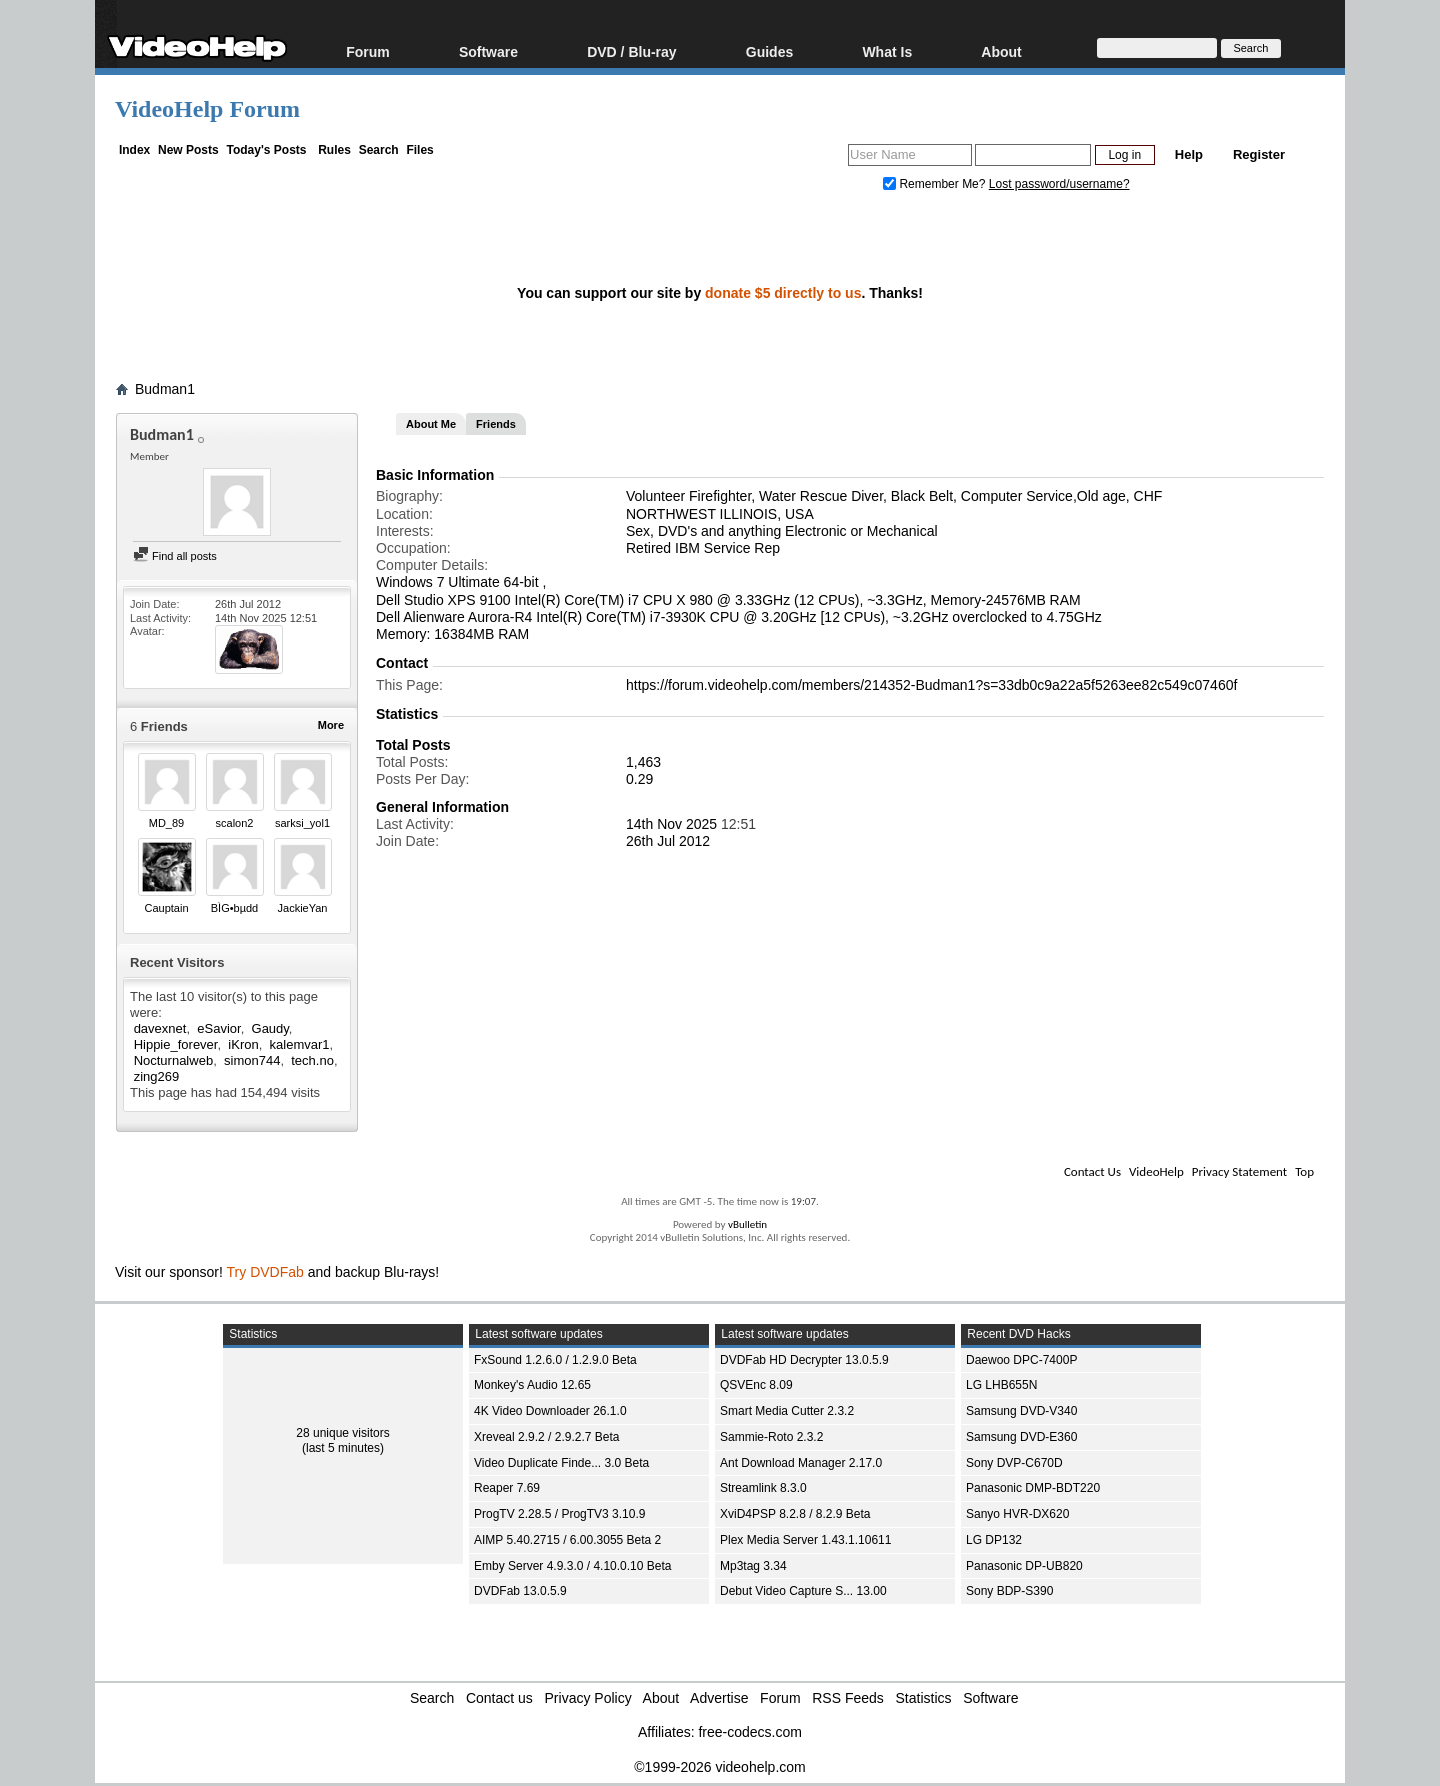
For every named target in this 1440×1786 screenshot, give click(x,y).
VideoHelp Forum (207, 109)
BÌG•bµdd (235, 908)
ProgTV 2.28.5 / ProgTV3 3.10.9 (559, 1514)
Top (1304, 1171)
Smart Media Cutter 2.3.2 (787, 1411)
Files (419, 150)
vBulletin (747, 1224)
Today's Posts (266, 150)
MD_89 (166, 823)
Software (488, 51)
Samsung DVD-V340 (1021, 1411)
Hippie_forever (176, 1044)
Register (1259, 154)
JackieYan (303, 908)
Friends (496, 424)
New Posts (188, 150)
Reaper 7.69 (507, 1488)
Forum (368, 51)
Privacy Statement (1239, 1171)
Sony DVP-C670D (1014, 1463)
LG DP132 (994, 1540)
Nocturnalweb (174, 1060)
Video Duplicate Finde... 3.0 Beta (561, 1463)
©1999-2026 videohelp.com (719, 1767)
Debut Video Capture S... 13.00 (803, 1591)
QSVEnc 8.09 (756, 1385)
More (331, 725)
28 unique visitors (342, 1433)
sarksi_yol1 (302, 823)
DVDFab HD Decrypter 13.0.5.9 (804, 1360)
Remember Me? (936, 184)
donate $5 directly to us (783, 293)
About (1001, 51)
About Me (431, 424)
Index (134, 150)
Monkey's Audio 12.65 (532, 1385)
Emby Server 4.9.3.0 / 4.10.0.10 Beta (572, 1566)
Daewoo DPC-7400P (1021, 1360)
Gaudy (270, 1028)
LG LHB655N (1001, 1385)
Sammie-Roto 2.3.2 (771, 1437)
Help (1189, 154)
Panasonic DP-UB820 (1024, 1566)
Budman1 (165, 389)
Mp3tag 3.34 (753, 1566)
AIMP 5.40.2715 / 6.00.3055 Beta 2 (567, 1540)
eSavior (218, 1028)
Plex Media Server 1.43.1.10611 (805, 1540)
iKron (243, 1044)
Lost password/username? (1059, 184)
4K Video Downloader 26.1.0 (550, 1411)
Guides (769, 51)
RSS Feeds (848, 1698)
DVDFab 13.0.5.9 (520, 1591)
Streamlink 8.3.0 (763, 1488)
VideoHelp (1156, 1171)
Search (379, 150)
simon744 (252, 1060)
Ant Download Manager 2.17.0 (801, 1463)
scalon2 (235, 823)
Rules (334, 150)
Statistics (924, 1698)
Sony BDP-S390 (1009, 1591)
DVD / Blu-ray (631, 51)
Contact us (499, 1698)
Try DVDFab (265, 1272)
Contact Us (1092, 1171)
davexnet (160, 1028)
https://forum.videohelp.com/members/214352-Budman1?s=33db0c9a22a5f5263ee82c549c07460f (931, 685)
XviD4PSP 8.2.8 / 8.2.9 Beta (795, 1514)
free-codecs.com (749, 1732)
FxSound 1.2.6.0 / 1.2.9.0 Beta (555, 1360)
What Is (887, 51)
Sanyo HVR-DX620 (1017, 1514)
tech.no (312, 1060)
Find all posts (175, 556)
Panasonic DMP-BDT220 (1033, 1488)
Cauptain (166, 908)
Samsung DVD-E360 (1021, 1437)
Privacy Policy (588, 1698)
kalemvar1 (300, 1044)
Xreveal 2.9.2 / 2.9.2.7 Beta (546, 1437)
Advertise (719, 1698)
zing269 (157, 1076)
